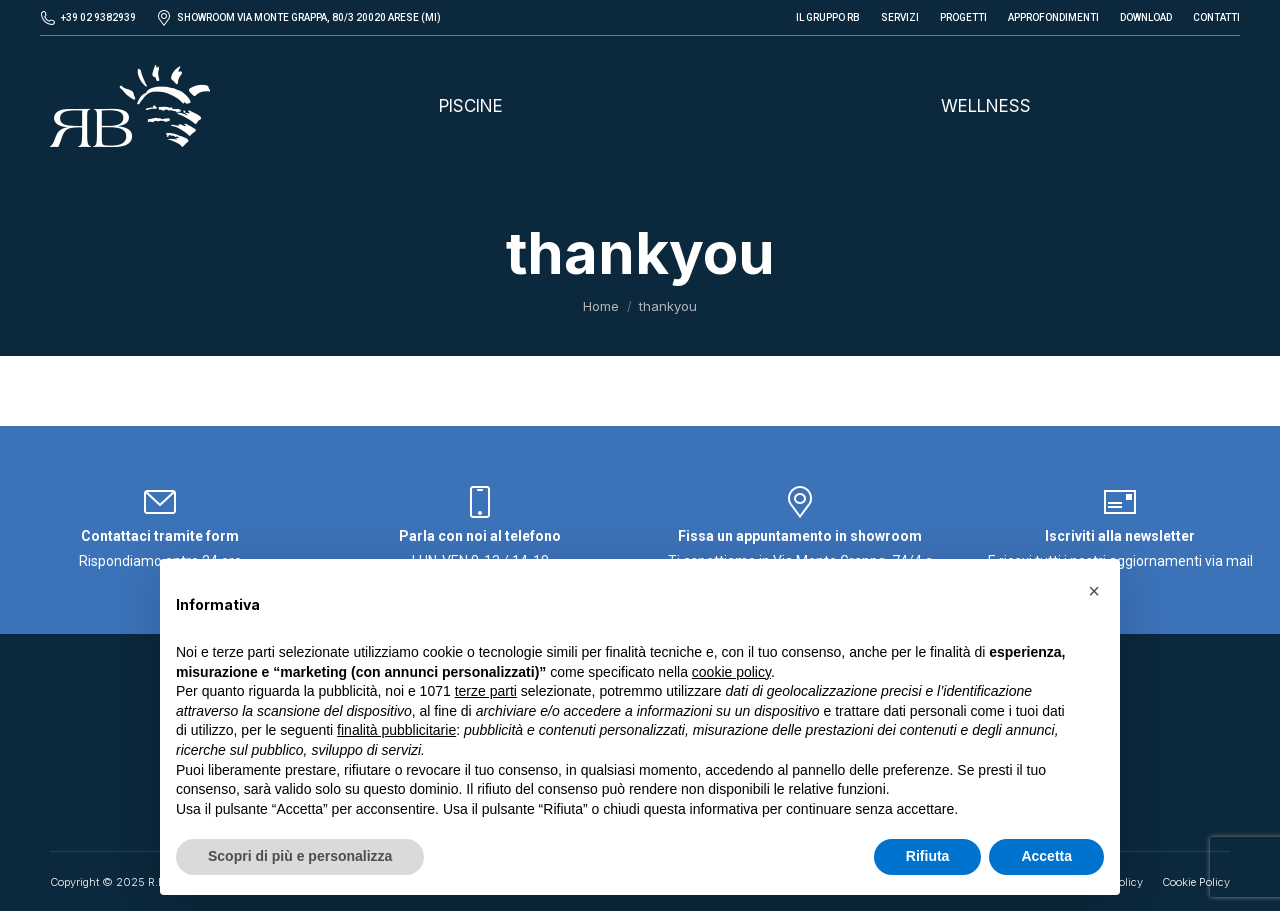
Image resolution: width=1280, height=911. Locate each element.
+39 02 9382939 (98, 17)
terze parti (486, 691)
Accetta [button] (1046, 856)
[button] (1094, 591)
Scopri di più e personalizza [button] (300, 856)
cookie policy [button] (731, 672)
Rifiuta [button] (928, 856)
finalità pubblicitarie (396, 730)
